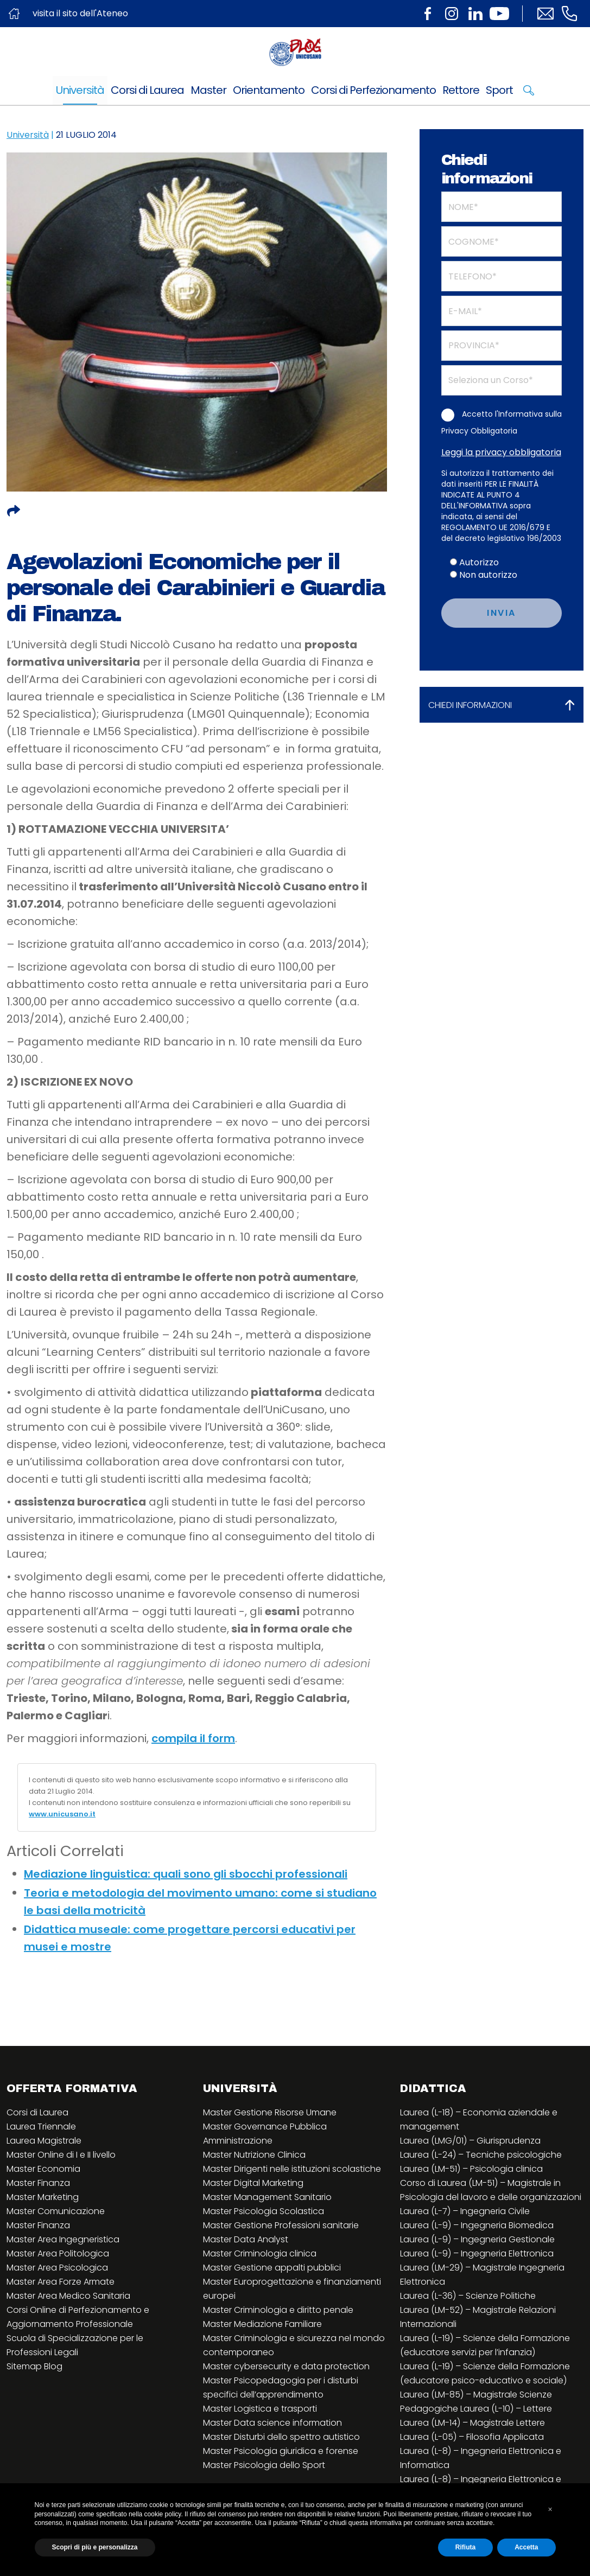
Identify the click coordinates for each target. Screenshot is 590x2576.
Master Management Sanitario (267, 2197)
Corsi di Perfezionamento (373, 90)
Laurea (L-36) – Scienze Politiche (468, 2296)
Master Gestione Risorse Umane (270, 2112)
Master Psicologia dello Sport (264, 2465)
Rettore (460, 90)
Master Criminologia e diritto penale (278, 2310)
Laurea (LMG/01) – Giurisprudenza (470, 2140)
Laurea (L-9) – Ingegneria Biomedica (477, 2225)
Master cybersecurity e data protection (286, 2366)
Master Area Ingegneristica (63, 2239)
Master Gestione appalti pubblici (272, 2267)
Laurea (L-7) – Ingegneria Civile (465, 2211)
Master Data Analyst (245, 2239)
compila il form (193, 1738)
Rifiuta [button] (465, 2547)
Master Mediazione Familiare (262, 2324)
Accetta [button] (526, 2547)
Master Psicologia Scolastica (263, 2211)
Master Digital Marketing (253, 2183)
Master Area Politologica (58, 2253)
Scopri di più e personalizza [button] (95, 2547)
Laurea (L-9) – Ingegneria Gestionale (477, 2239)
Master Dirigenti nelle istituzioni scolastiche (292, 2169)
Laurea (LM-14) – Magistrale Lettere (472, 2422)
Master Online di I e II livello (61, 2154)
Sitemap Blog (34, 2366)
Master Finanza (38, 2183)
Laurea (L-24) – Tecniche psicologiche (481, 2154)
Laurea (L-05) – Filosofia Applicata (472, 2437)
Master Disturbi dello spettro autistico (281, 2437)
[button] (550, 2509)
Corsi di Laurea (147, 90)
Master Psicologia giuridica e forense (280, 2451)
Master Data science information (272, 2422)
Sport (499, 90)
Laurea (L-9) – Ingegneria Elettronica (477, 2253)
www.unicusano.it (62, 1814)
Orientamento (268, 90)
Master (208, 90)
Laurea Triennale (41, 2126)
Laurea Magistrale (44, 2140)
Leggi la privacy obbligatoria (501, 452)
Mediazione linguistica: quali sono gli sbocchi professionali (185, 1874)
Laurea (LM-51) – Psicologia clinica (471, 2169)
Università (80, 90)
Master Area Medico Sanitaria (68, 2296)
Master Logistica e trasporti (260, 2408)
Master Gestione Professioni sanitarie (281, 2225)
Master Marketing (43, 2197)
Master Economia (43, 2169)
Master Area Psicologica (57, 2267)
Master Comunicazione (56, 2211)
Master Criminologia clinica (259, 2253)
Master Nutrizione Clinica (254, 2154)
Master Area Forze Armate (61, 2281)
